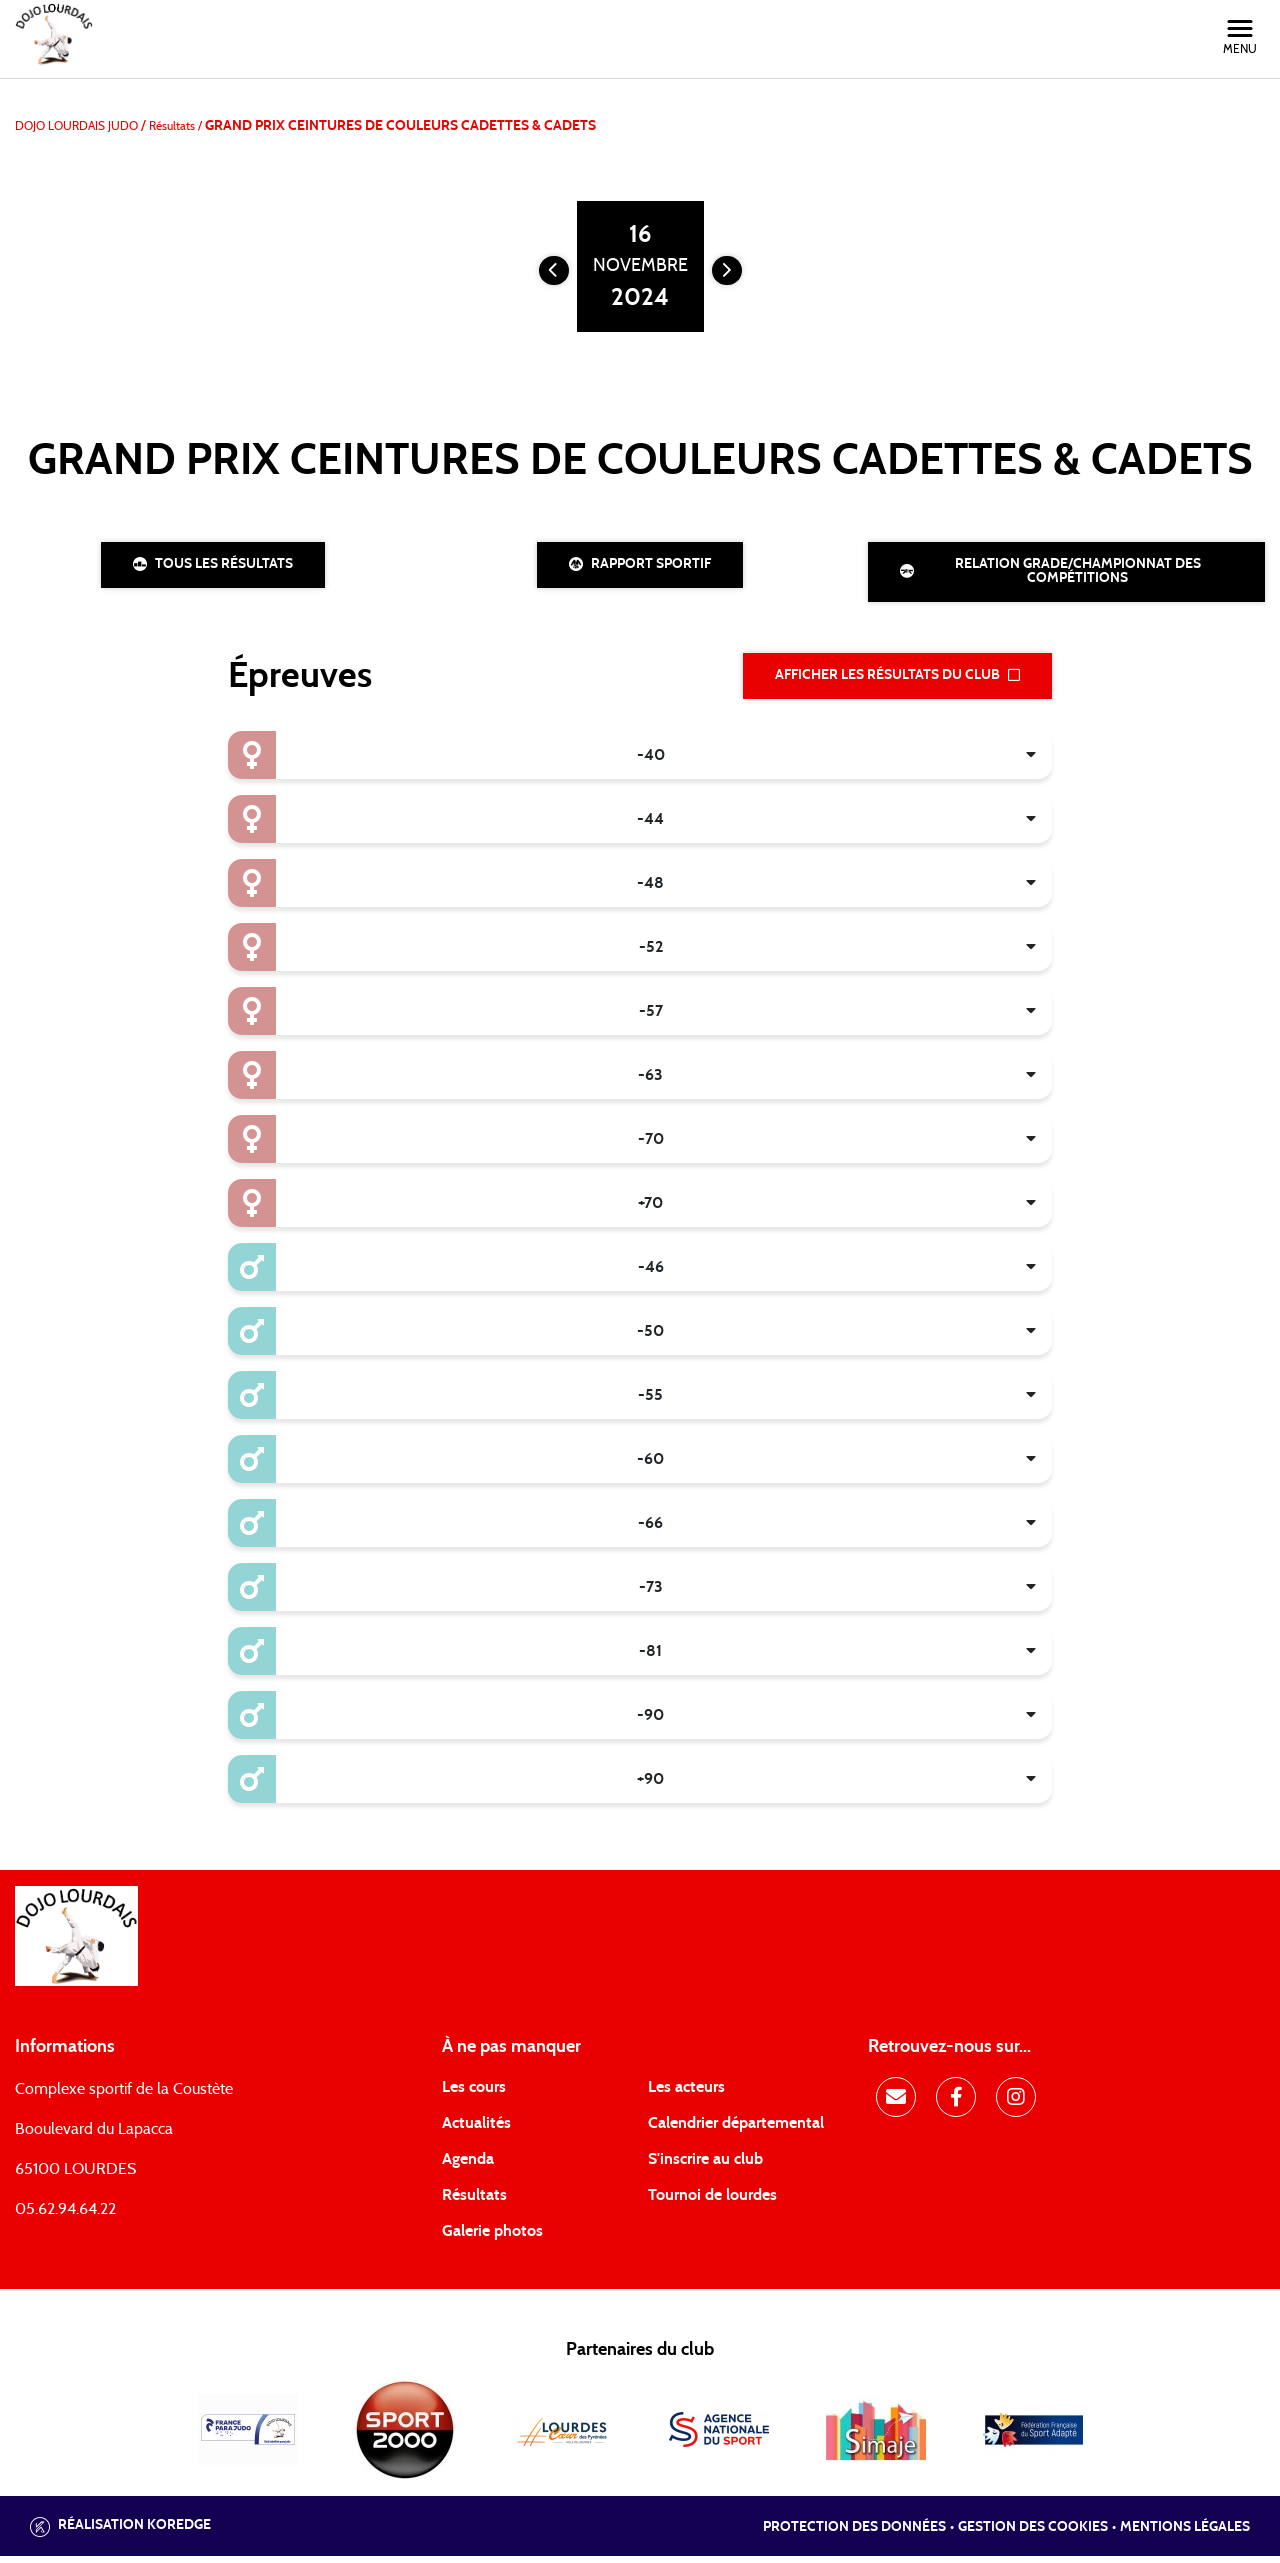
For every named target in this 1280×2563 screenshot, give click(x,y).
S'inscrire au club (705, 2166)
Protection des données (854, 2533)
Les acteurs (686, 2094)
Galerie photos (492, 2238)
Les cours (474, 2094)
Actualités (476, 2130)
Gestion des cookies (1033, 2533)
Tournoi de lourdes (712, 2202)
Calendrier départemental (736, 2130)
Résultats (474, 2202)
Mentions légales (1185, 2533)
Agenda (468, 2166)
